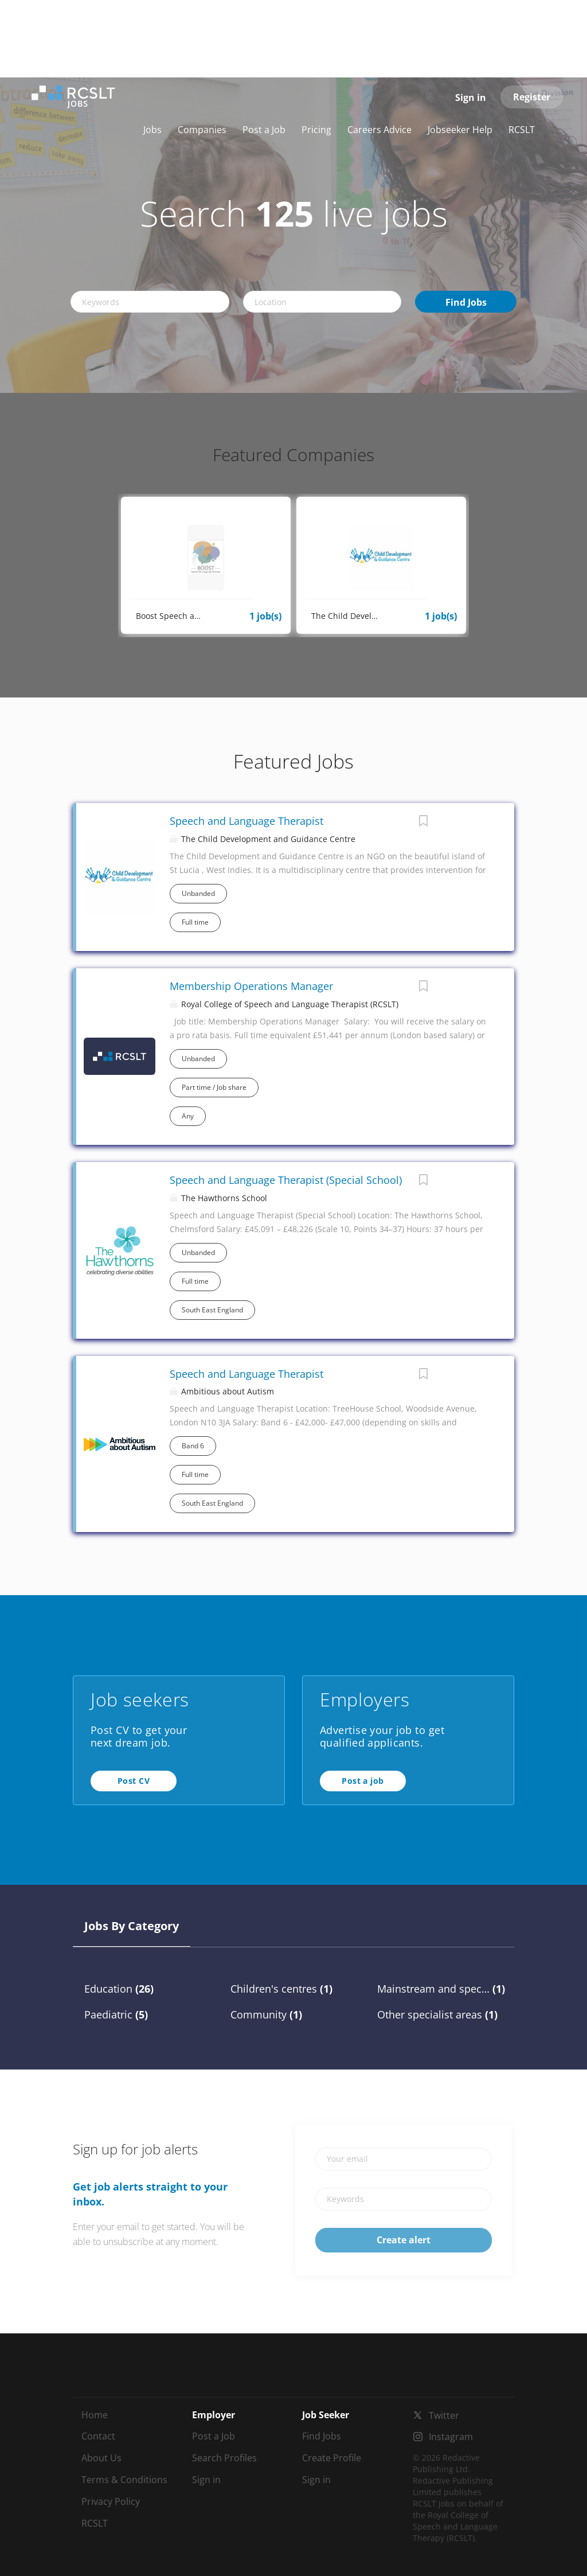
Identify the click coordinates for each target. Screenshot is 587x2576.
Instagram (451, 2436)
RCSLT (94, 2523)
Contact (98, 2436)
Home (94, 2415)
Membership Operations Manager (251, 986)
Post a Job (213, 2436)
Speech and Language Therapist (246, 821)
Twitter (444, 2415)
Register (531, 97)
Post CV (134, 1780)
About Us (101, 2458)
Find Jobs (466, 302)
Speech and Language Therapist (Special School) (286, 1180)
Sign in (470, 97)
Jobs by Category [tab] (131, 1926)
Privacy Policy (110, 2501)
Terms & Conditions (124, 2479)
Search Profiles (224, 2458)
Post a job (362, 1780)
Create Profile (331, 2458)
